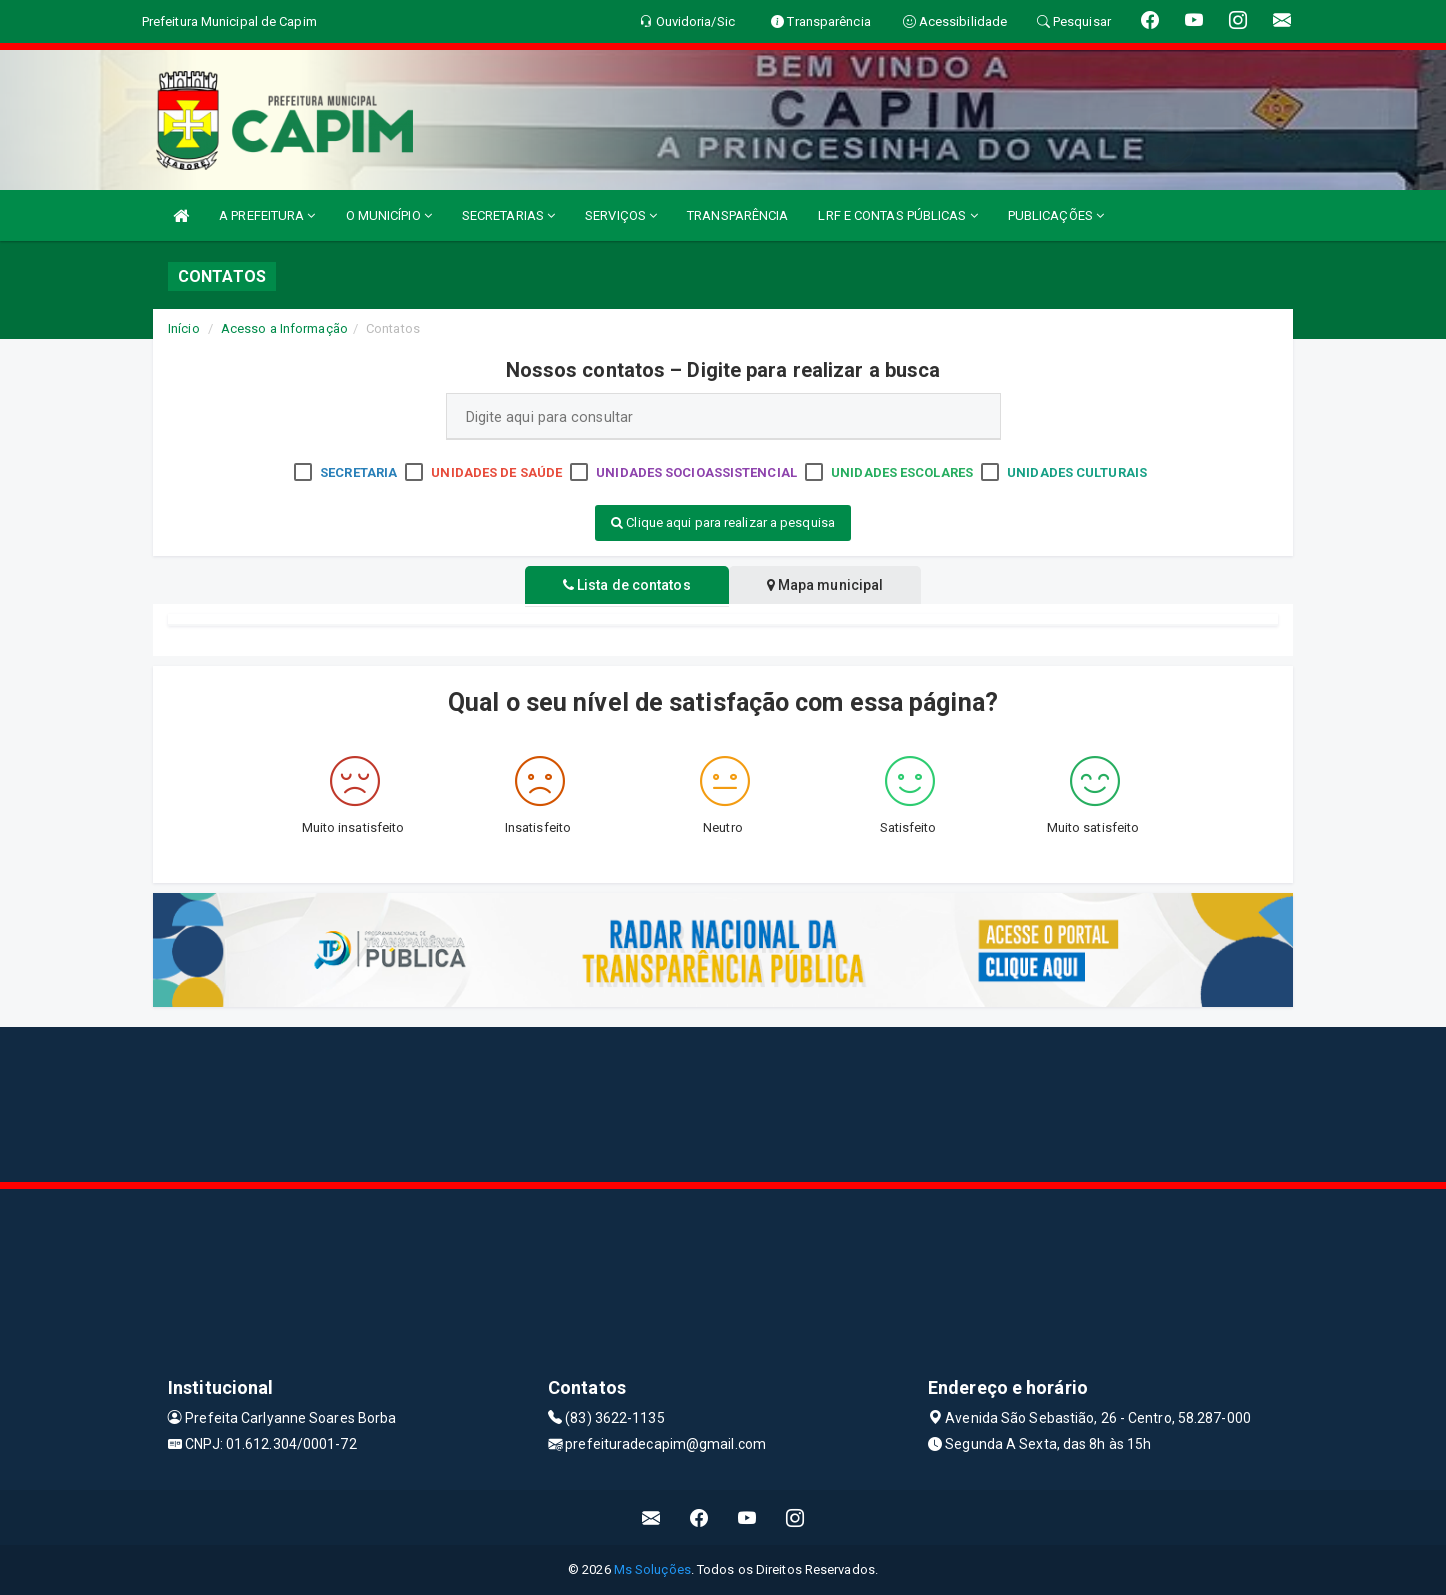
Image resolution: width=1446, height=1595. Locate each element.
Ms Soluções (652, 1569)
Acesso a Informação (284, 328)
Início (184, 328)
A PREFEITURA (267, 215)
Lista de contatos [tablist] (623, 585)
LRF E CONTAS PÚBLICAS (897, 215)
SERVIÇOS (621, 215)
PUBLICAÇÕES (1056, 215)
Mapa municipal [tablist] (829, 585)
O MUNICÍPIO (389, 215)
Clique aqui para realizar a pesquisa (723, 522)
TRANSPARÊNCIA (737, 215)
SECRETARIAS (508, 215)
